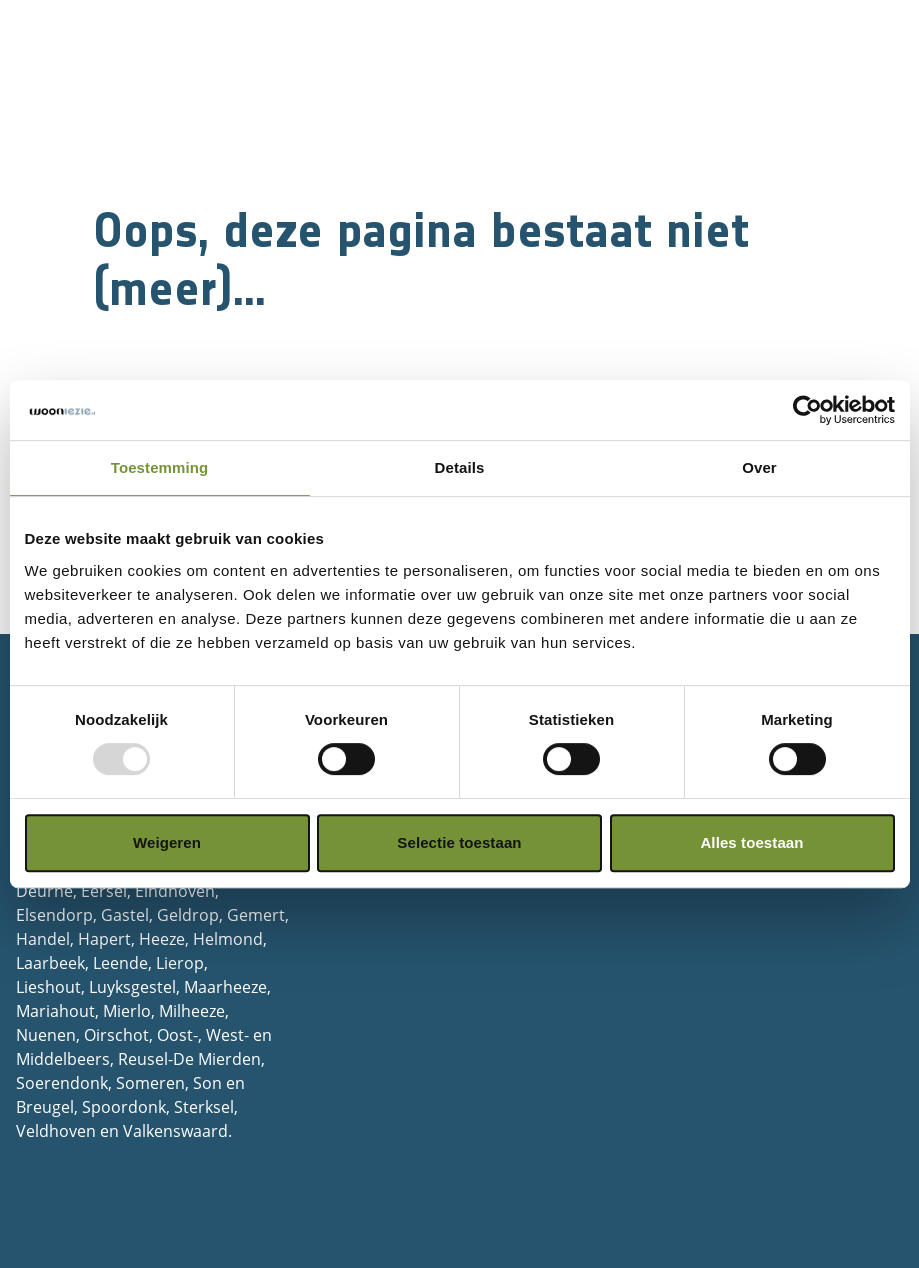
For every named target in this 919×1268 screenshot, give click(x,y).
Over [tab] (759, 467)
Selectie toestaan (459, 842)
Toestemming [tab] (160, 467)
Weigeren (167, 842)
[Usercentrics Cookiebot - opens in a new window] (807, 410)
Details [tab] (460, 467)
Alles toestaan (751, 842)
